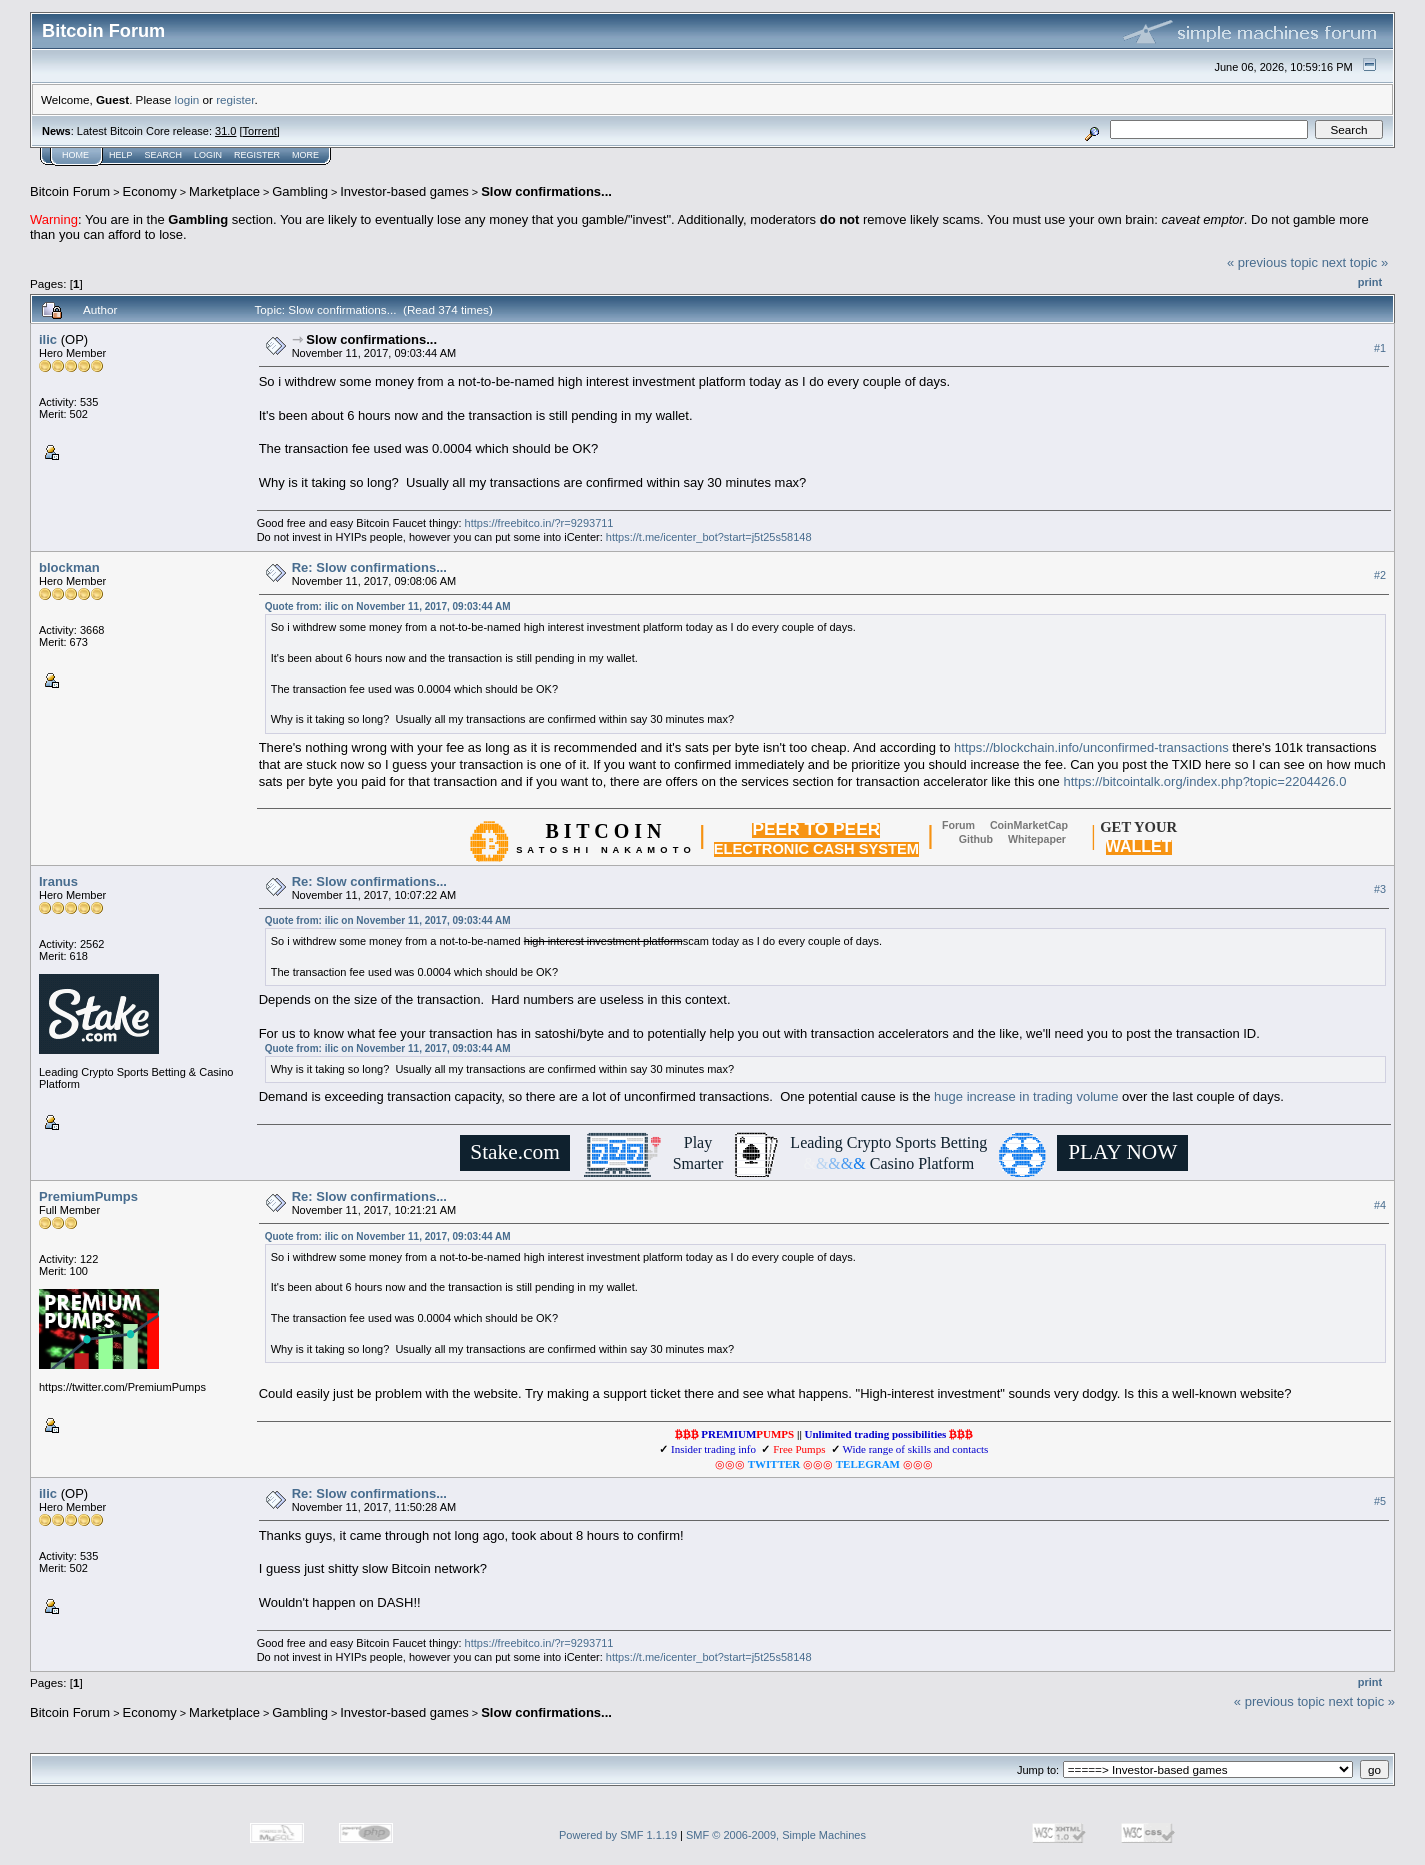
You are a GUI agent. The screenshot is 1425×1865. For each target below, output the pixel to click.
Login (208, 155)
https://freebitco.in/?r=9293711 (539, 523)
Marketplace (224, 191)
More (305, 155)
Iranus (58, 881)
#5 (1380, 1502)
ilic (48, 339)
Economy (150, 191)
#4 (1380, 1205)
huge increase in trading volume (1026, 1096)
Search (164, 155)
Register (257, 155)
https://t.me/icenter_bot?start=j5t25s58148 (709, 537)
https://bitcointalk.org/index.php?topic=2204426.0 (1204, 781)
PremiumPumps (88, 1196)
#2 (1380, 575)
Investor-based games (404, 191)
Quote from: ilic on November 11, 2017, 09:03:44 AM (388, 606)
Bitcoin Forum (70, 191)
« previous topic (1272, 262)
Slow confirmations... (546, 191)
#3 (1380, 889)
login (187, 99)
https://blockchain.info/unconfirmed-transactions (1091, 747)
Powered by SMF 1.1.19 (618, 1835)
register (235, 99)
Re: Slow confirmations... (369, 567)
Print (1370, 282)
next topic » (1355, 262)
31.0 (225, 131)
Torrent (260, 131)
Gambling (300, 191)
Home (75, 155)
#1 (1380, 348)
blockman (69, 567)
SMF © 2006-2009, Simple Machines (776, 1835)
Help (121, 155)
